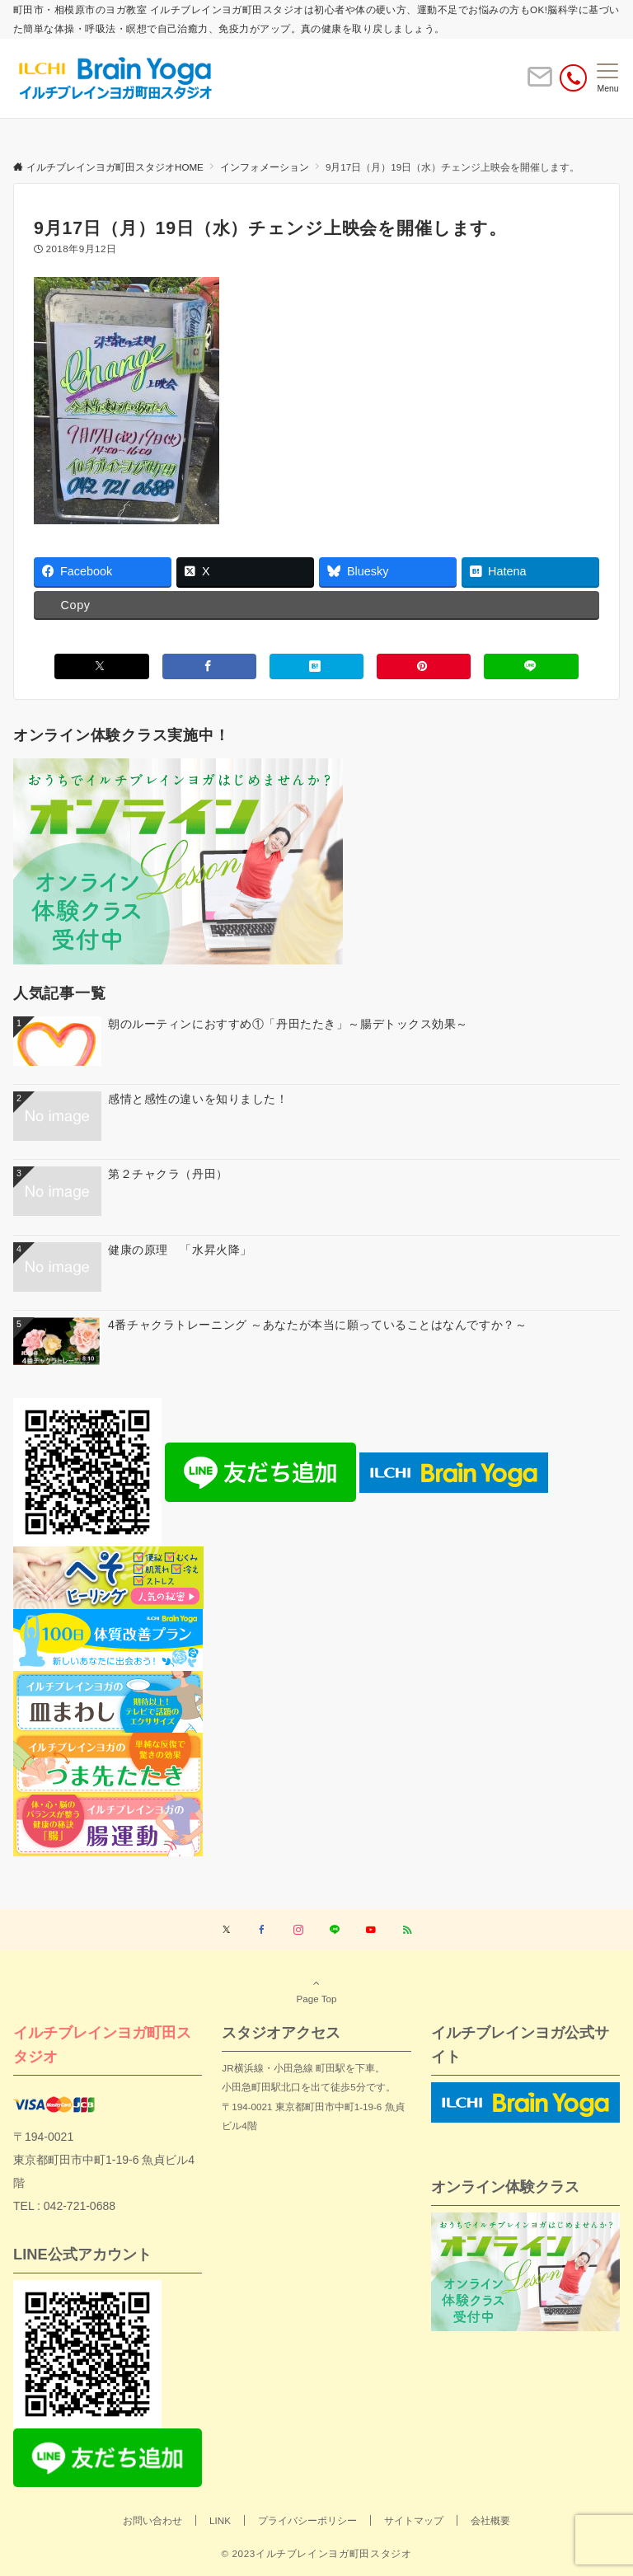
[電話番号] (573, 77)
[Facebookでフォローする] (262, 1930)
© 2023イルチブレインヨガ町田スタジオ (316, 2553)
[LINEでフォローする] (335, 1930)
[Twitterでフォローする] (226, 1930)
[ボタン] (540, 84)
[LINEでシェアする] (531, 666)
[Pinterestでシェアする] (424, 666)
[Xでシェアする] (101, 666)
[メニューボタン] (608, 78)
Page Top (316, 1991)
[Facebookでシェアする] (209, 666)
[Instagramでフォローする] (298, 1930)
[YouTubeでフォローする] (371, 1930)
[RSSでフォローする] (407, 1930)
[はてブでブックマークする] (316, 666)
